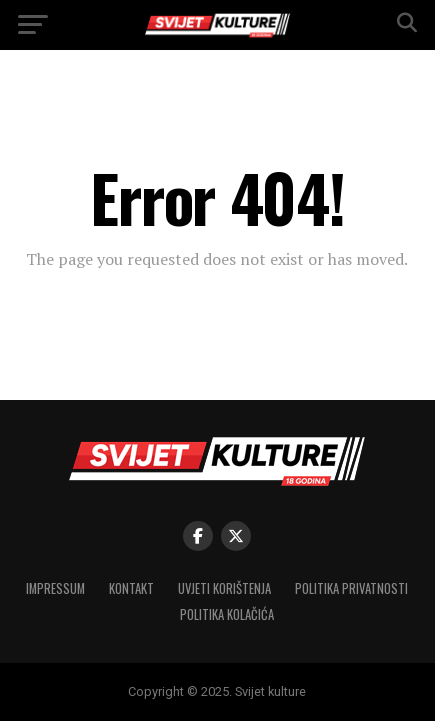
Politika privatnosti (351, 588)
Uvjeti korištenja (224, 588)
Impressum (55, 588)
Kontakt (131, 588)
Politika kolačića (227, 614)
